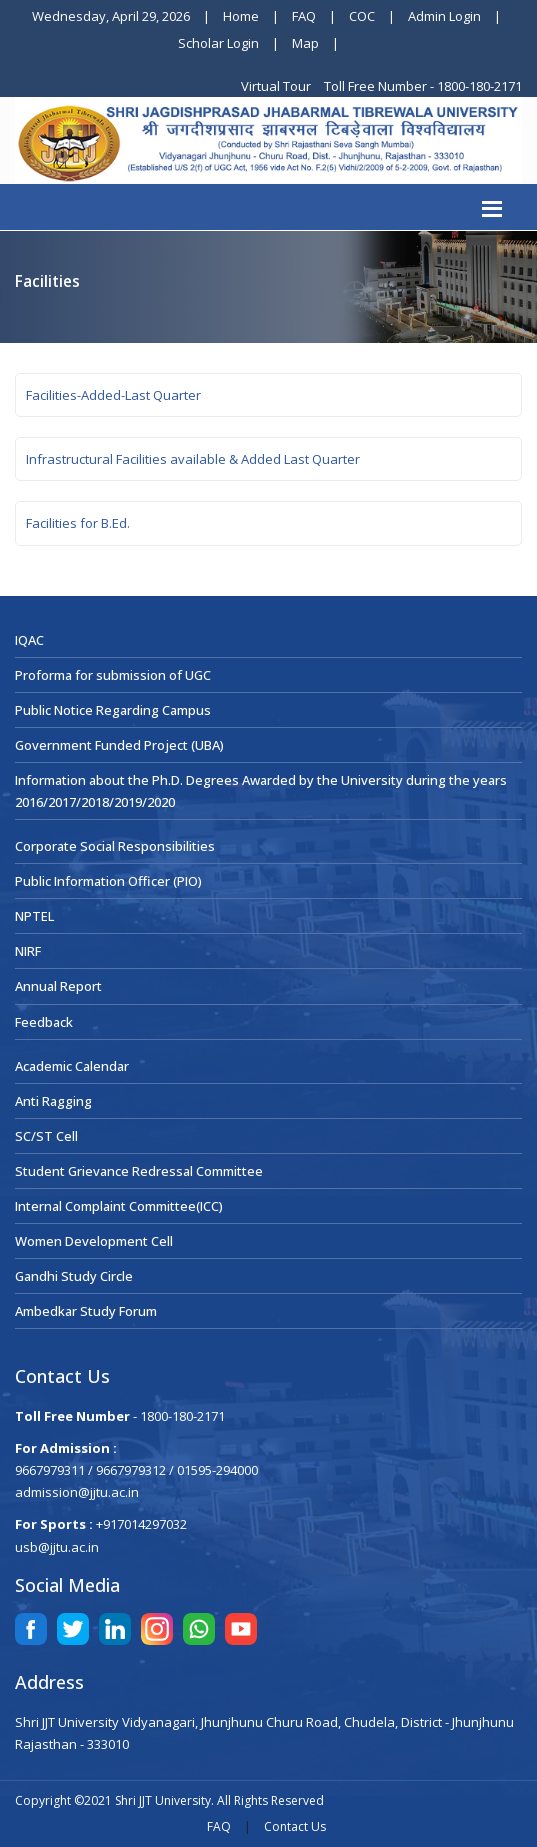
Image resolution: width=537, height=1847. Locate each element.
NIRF (28, 951)
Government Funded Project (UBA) (119, 745)
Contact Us (295, 1826)
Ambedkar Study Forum (86, 1311)
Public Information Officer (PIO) (108, 881)
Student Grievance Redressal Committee (139, 1171)
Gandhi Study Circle (74, 1276)
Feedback (44, 1022)
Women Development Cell (94, 1241)
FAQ (304, 16)
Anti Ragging (53, 1101)
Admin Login (444, 16)
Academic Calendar (72, 1066)
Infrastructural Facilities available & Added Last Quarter (193, 459)
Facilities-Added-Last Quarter (113, 395)
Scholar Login (218, 43)
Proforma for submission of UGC (113, 675)
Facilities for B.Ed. (78, 523)
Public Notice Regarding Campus (113, 710)
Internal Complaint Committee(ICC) (119, 1206)
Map (305, 43)
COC (362, 16)
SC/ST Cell (46, 1136)
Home (241, 16)
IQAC (29, 640)
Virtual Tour (277, 86)
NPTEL (34, 916)
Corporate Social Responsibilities (115, 846)
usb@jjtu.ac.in (57, 1547)
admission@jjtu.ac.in (77, 1492)
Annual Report (58, 986)
